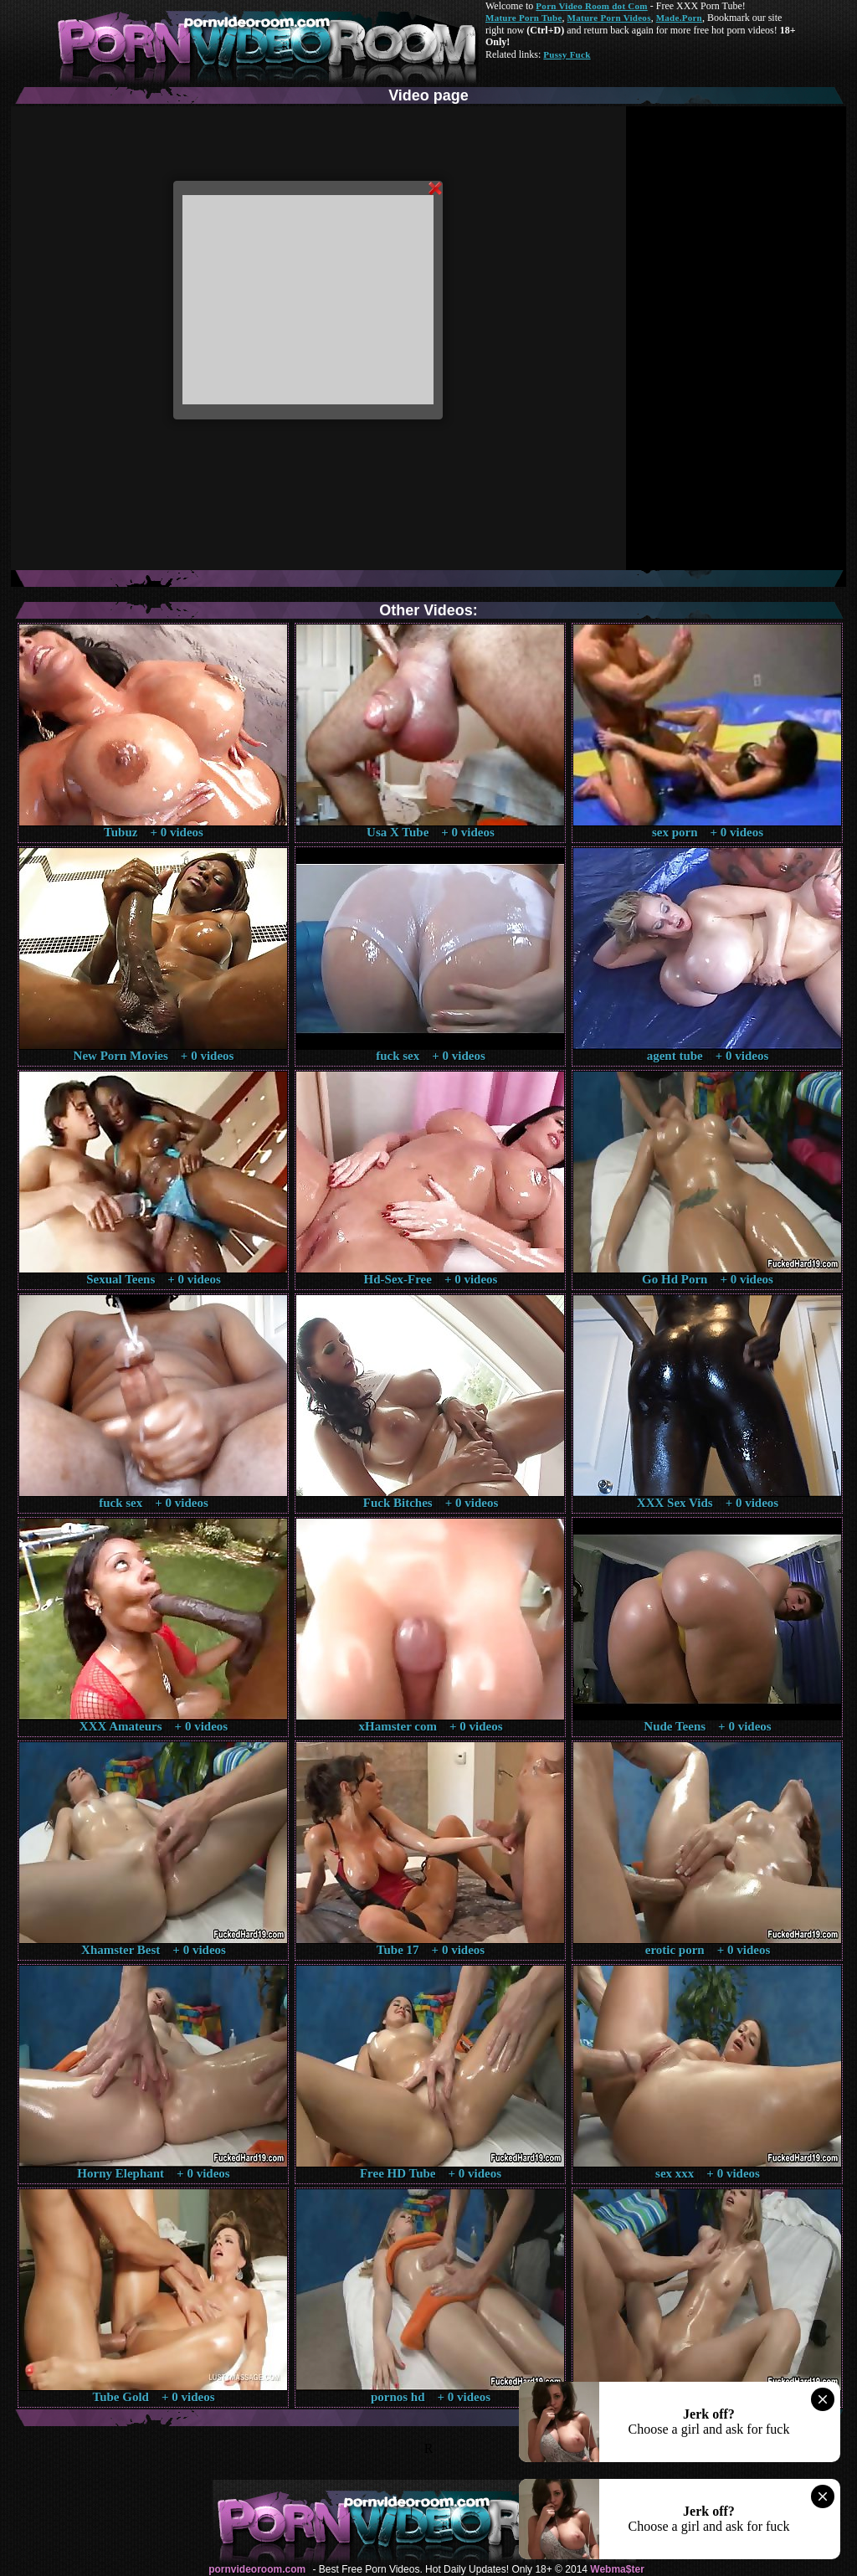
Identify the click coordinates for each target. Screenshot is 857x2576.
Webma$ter (617, 2569)
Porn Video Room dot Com (591, 6)
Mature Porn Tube (523, 18)
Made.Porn (679, 18)
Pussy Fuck (566, 54)
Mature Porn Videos (609, 18)
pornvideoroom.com (256, 2569)
